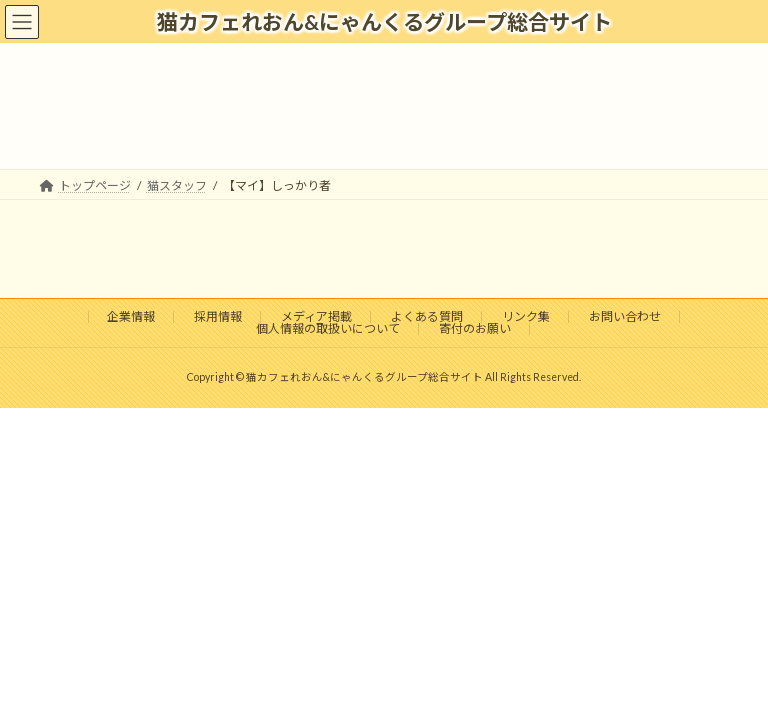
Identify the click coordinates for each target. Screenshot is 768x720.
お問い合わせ (625, 316)
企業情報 (131, 316)
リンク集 (526, 316)
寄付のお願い (475, 328)
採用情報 (218, 316)
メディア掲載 (316, 316)
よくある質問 (427, 316)
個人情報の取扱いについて (328, 328)
